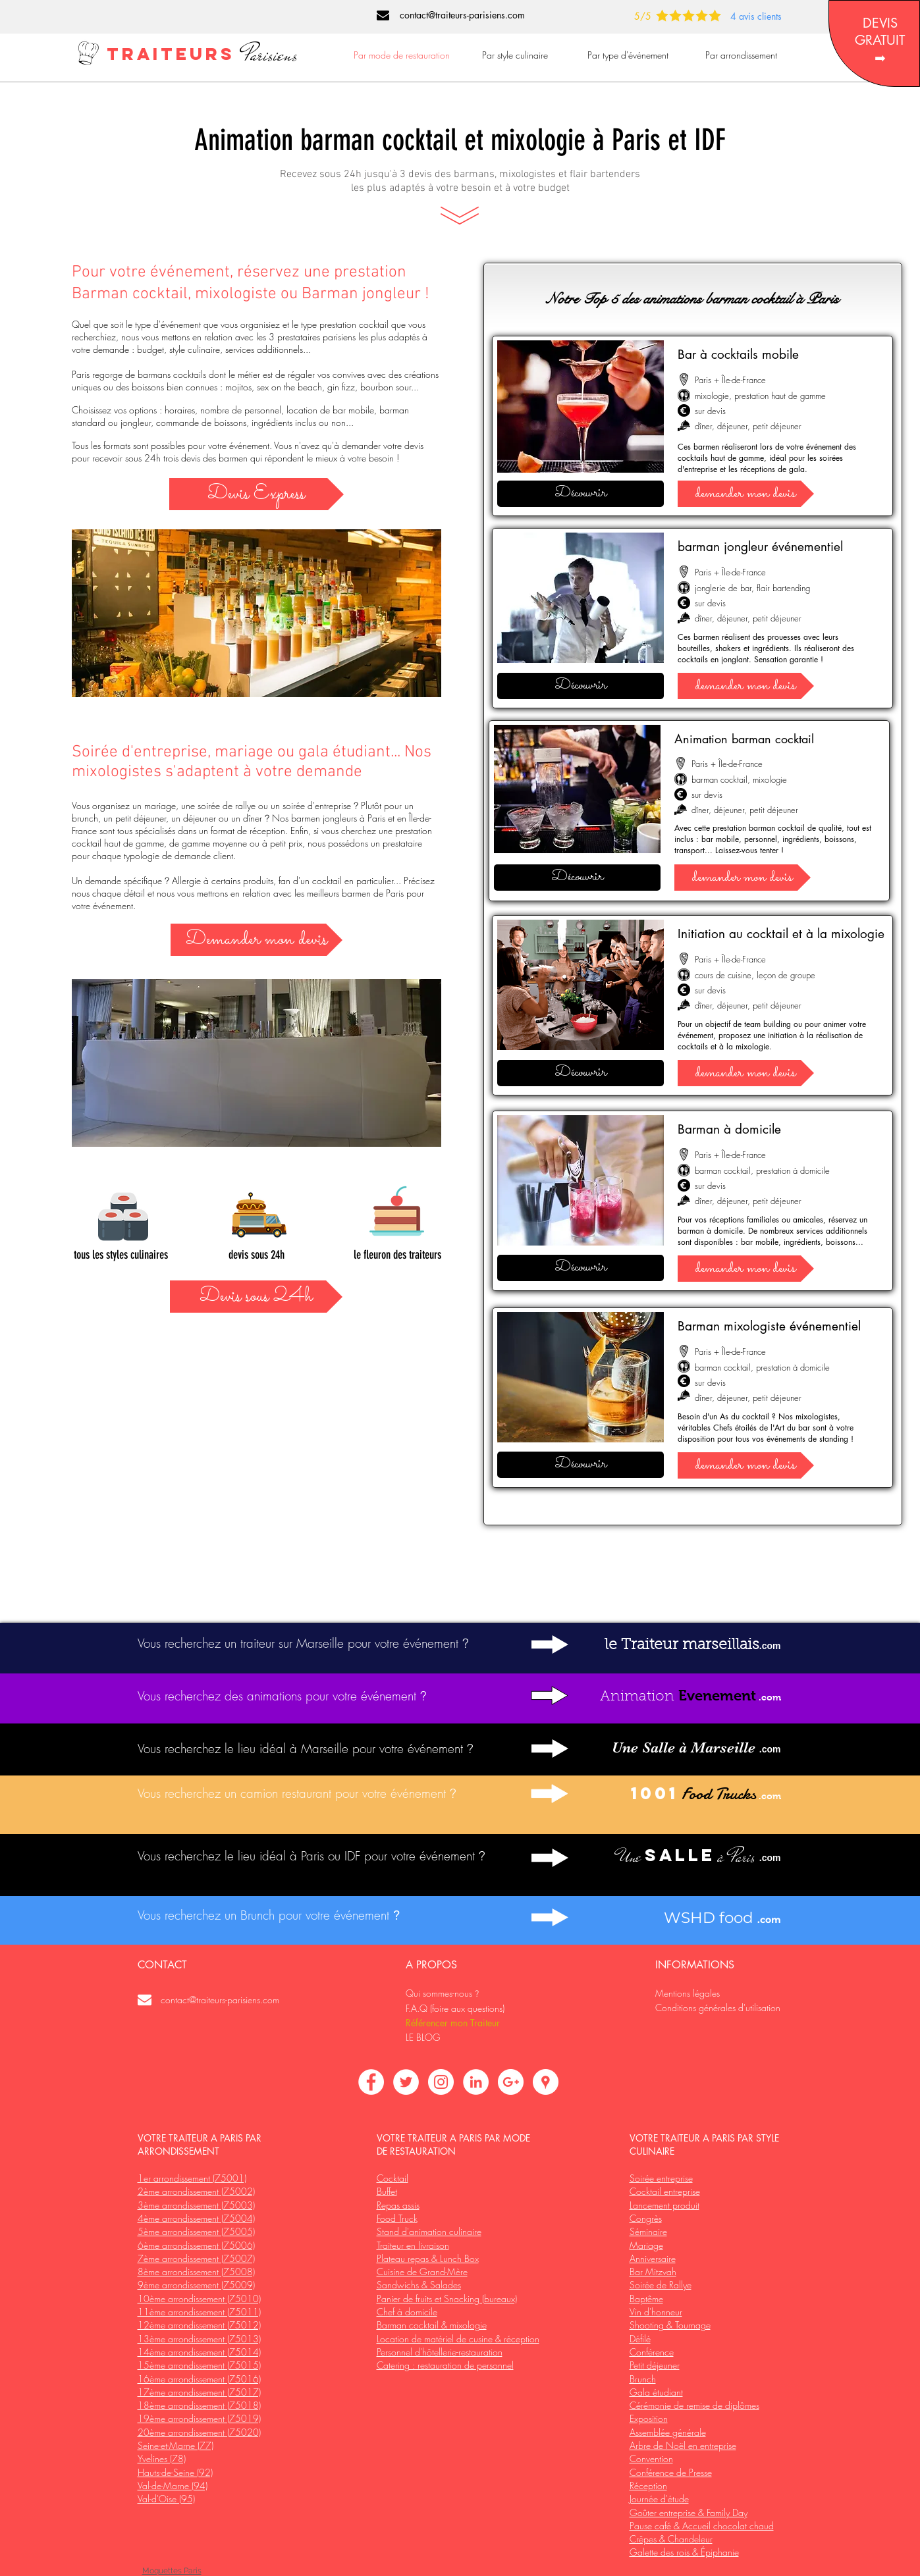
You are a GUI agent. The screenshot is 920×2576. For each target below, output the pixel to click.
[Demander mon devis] (256, 940)
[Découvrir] (580, 494)
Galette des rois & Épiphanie (684, 2552)
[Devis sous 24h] (256, 1296)
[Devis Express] (256, 494)
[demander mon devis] (746, 494)
